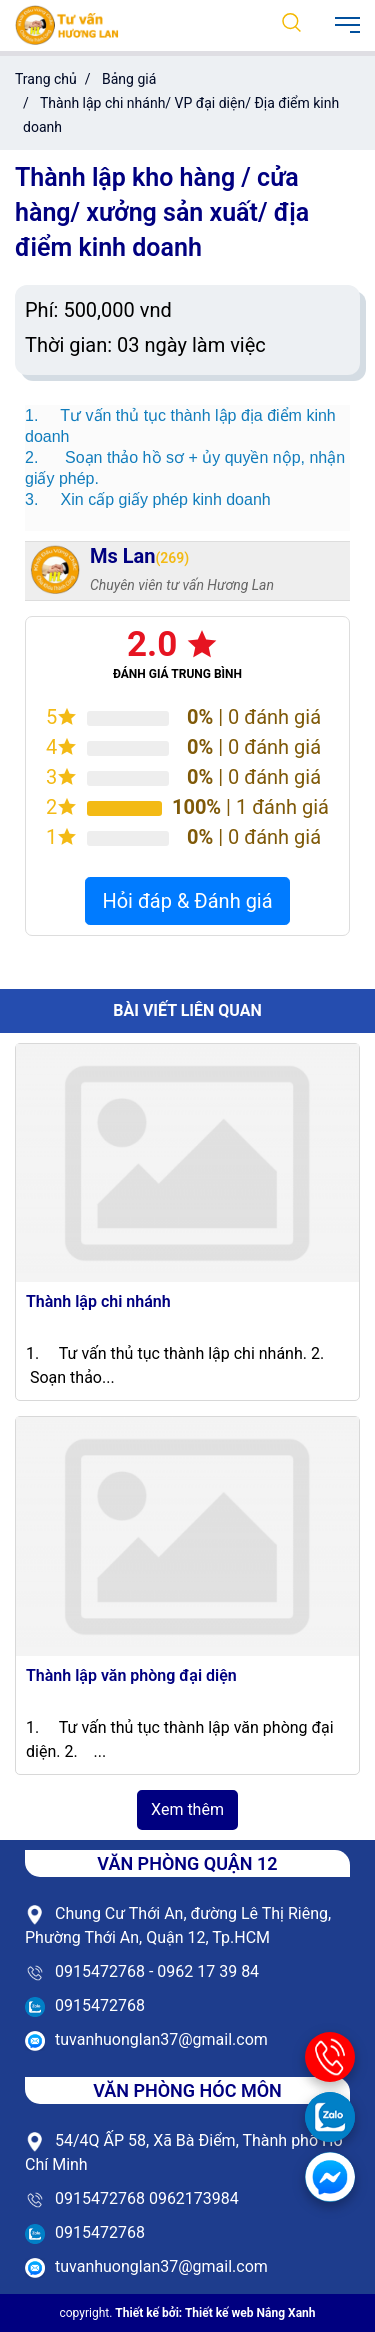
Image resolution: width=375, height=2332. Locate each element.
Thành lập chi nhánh (98, 1301)
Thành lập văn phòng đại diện (131, 1675)
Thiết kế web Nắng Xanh (250, 2313)
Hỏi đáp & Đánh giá (187, 901)
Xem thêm (187, 1809)
